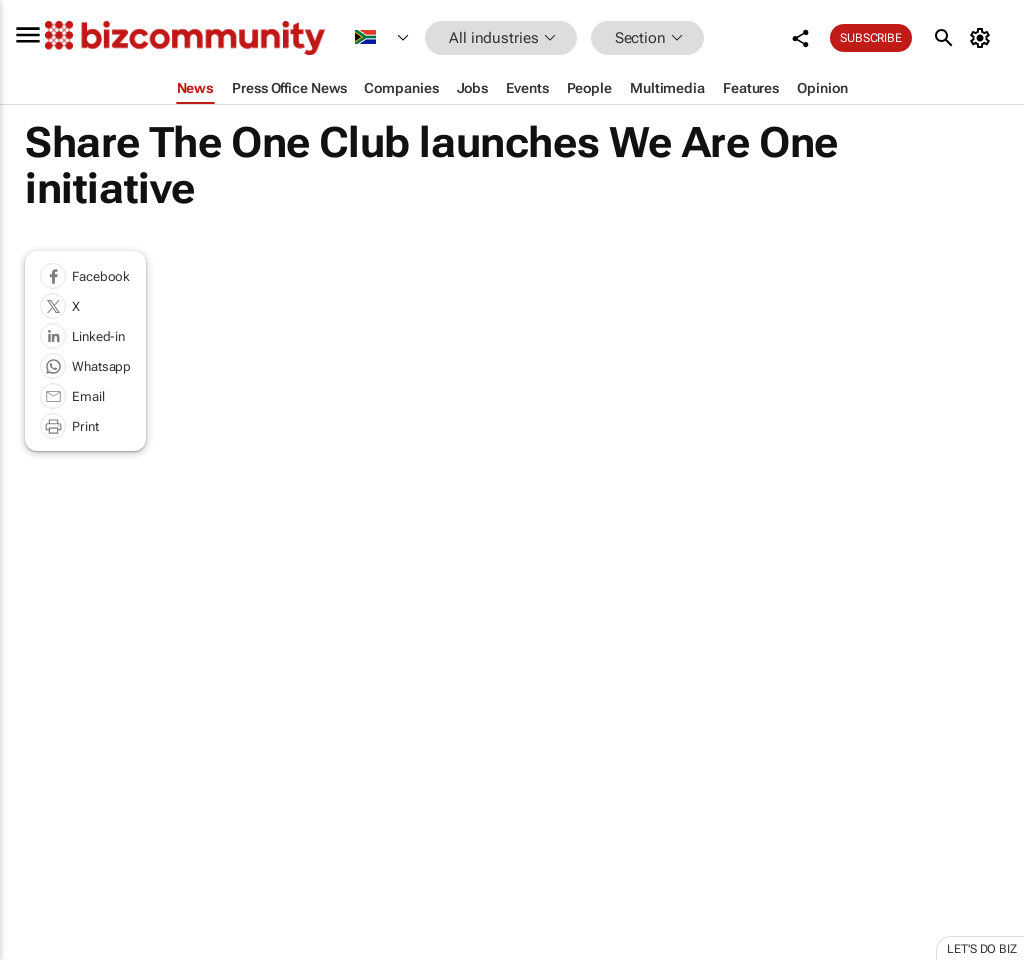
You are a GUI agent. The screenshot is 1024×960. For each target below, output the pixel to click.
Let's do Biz (982, 949)
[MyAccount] (983, 38)
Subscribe (871, 38)
